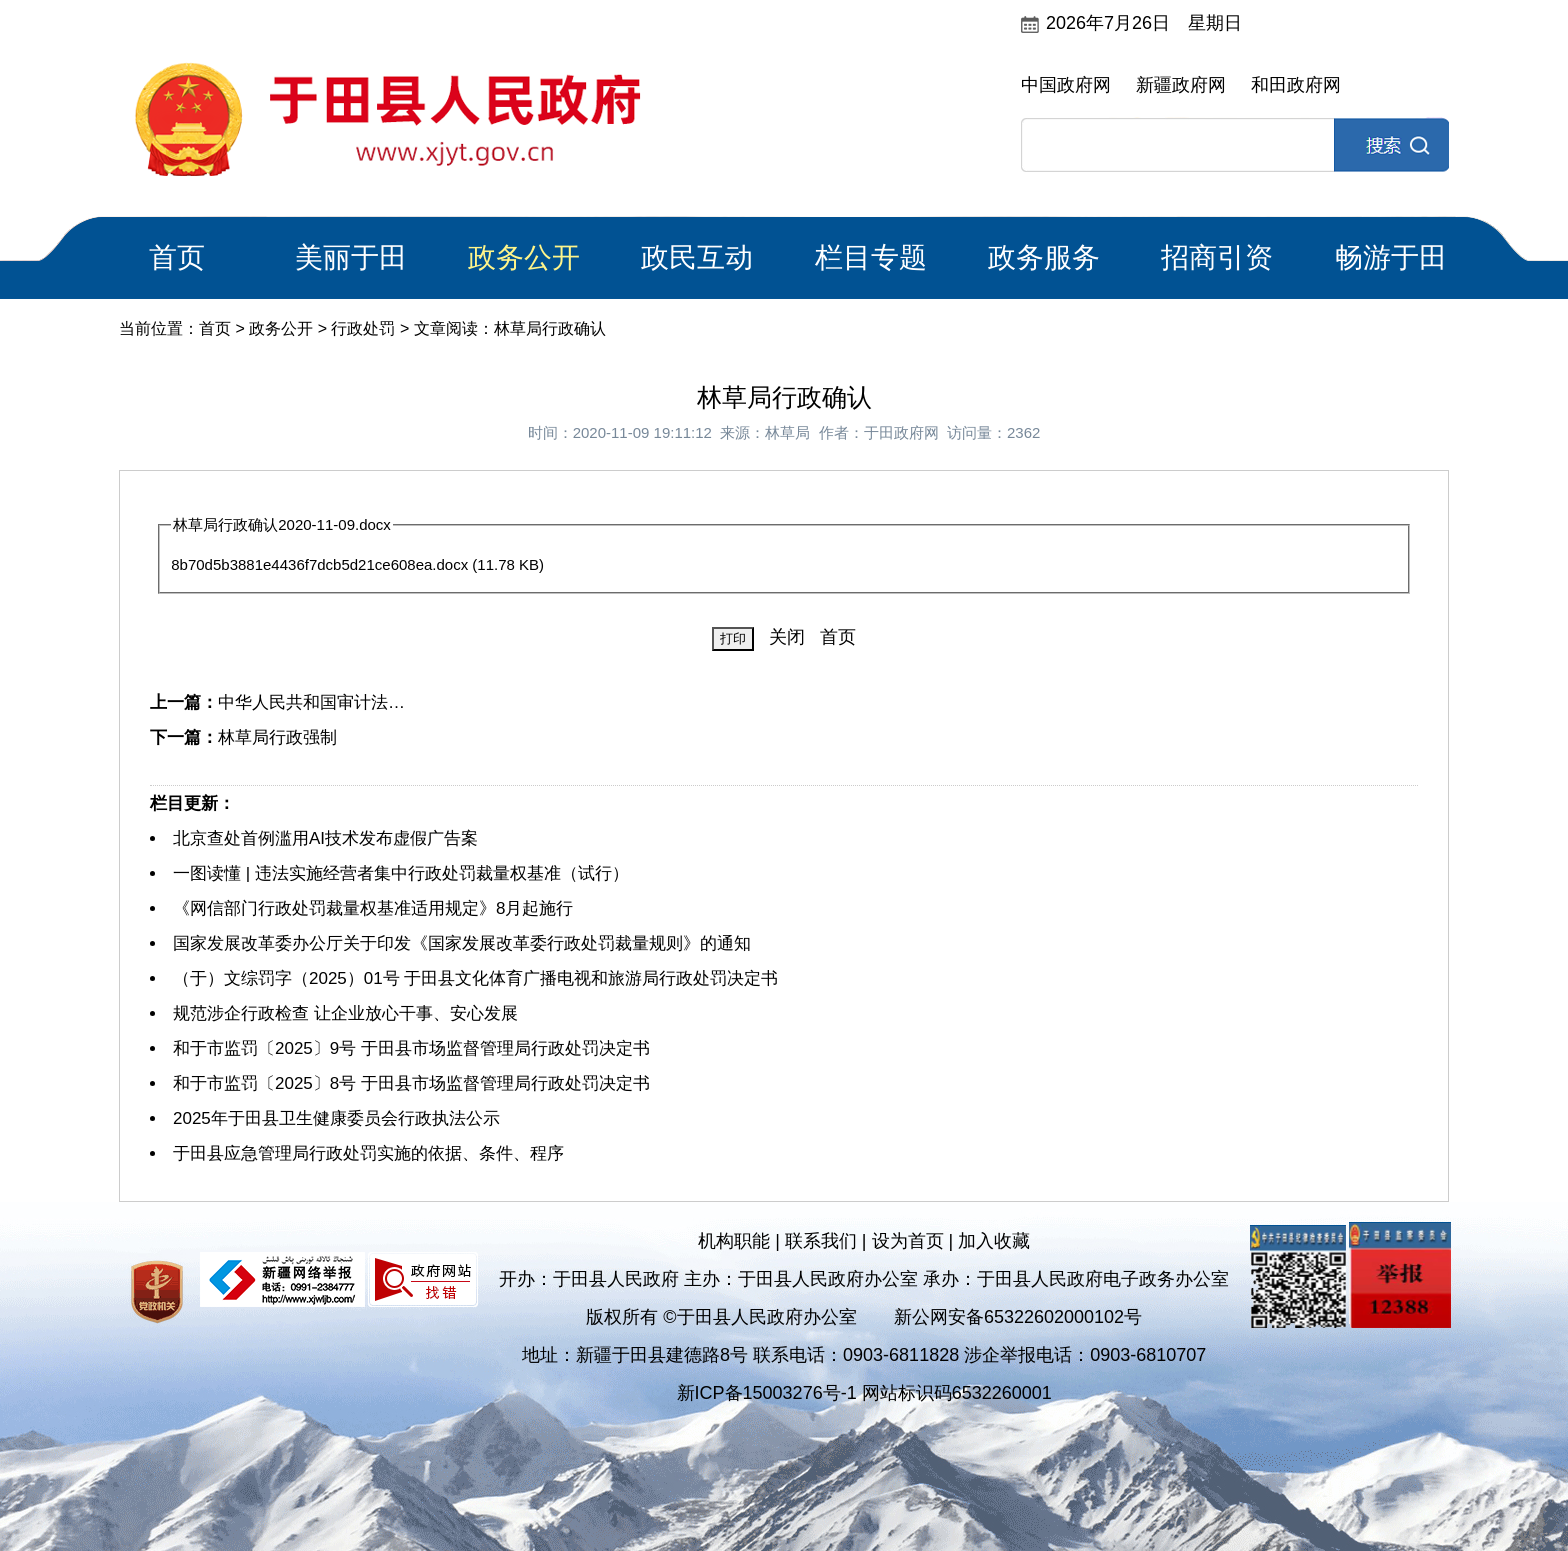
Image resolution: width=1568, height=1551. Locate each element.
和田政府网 (1296, 85)
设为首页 (908, 1241)
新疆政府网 (1181, 85)
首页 (177, 257)
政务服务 (1044, 257)
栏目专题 (871, 257)
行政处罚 (363, 328)
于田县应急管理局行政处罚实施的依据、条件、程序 (368, 1153)
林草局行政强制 (277, 737)
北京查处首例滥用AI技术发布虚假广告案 (325, 838)
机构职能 (734, 1241)
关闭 (787, 637)
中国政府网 (1066, 85)
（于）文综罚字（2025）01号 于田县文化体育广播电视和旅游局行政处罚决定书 (475, 978)
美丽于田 (351, 257)
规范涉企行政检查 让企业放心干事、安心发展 (345, 1013)
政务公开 (524, 257)
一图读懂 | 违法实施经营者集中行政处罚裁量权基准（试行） (401, 873)
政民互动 (697, 257)
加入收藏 (994, 1241)
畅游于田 (1391, 257)
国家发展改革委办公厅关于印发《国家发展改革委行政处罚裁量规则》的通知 (462, 943)
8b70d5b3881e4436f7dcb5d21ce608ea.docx (319, 564)
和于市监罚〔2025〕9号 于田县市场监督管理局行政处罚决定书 (411, 1048)
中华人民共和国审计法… (311, 702)
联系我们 (821, 1241)
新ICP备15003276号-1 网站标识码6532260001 (864, 1393)
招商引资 (1217, 257)
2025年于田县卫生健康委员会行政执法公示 (336, 1118)
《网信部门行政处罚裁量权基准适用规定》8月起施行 (373, 908)
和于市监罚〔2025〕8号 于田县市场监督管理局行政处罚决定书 (411, 1083)
